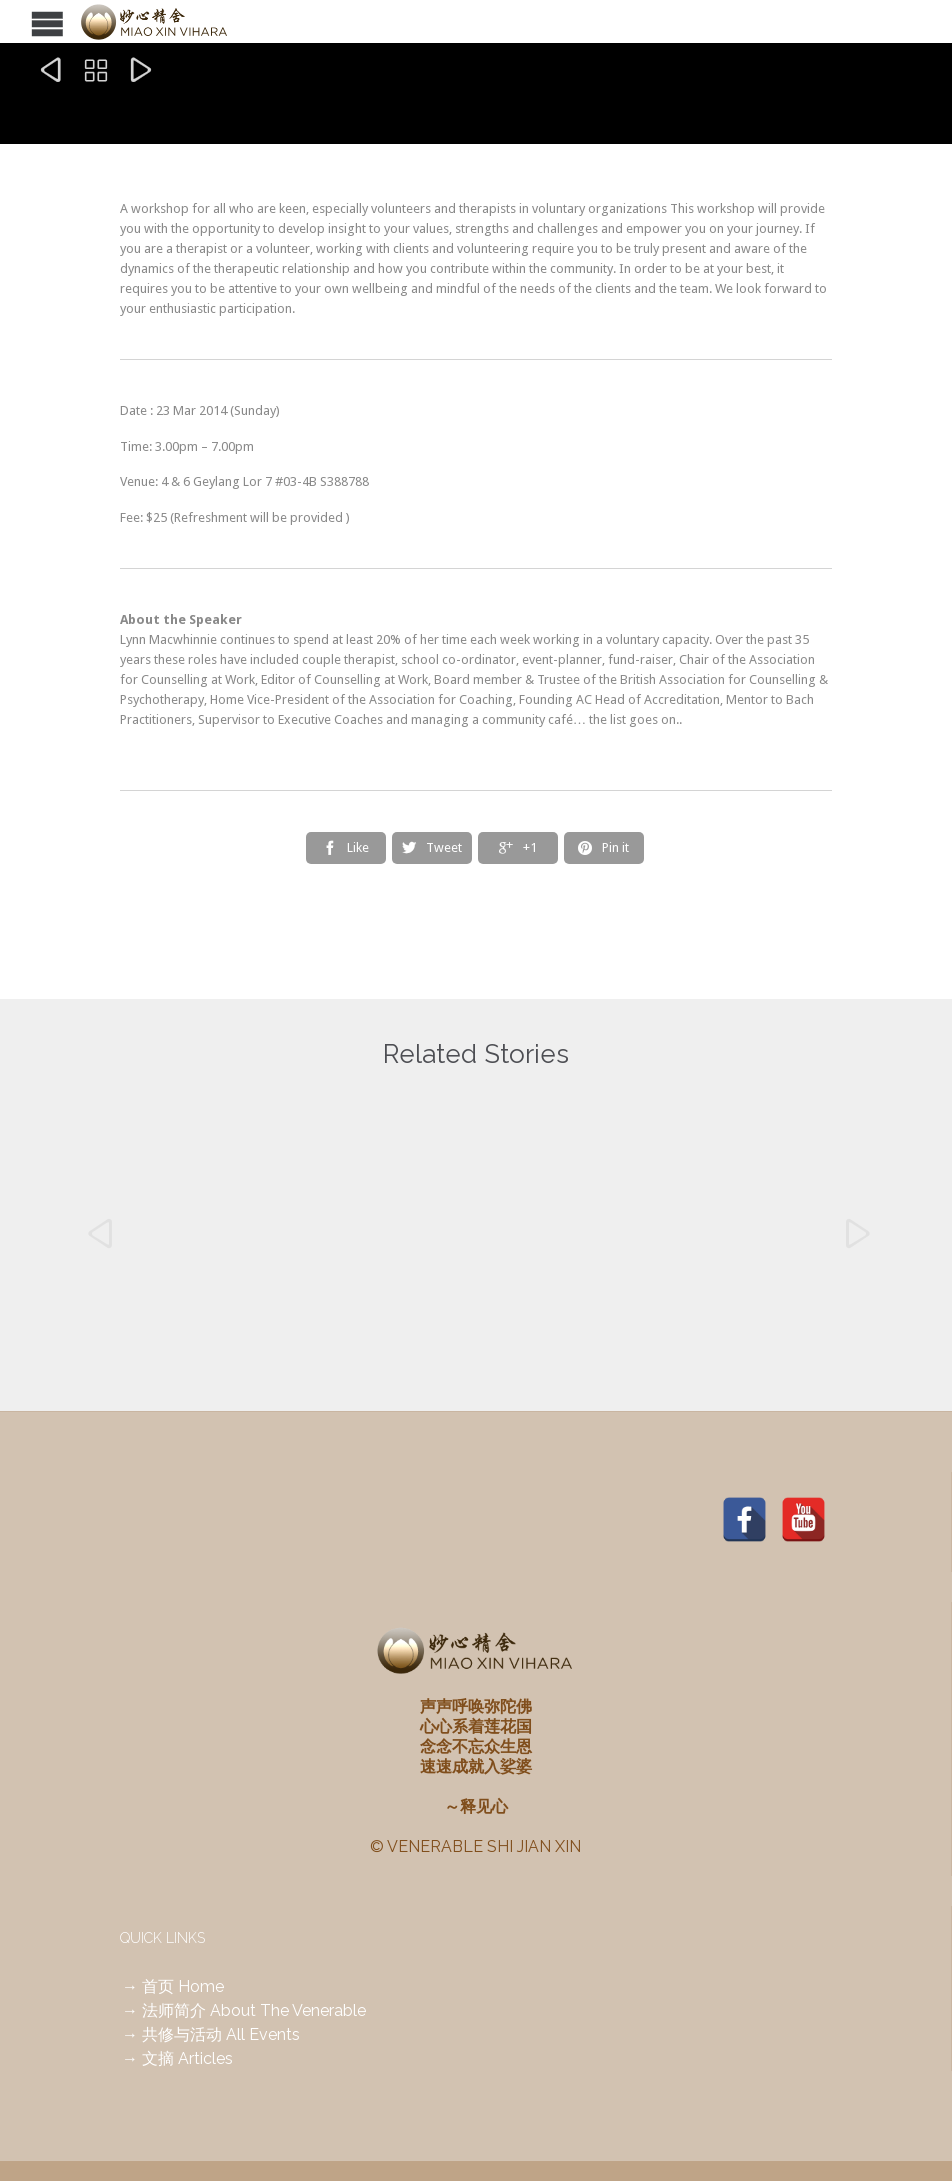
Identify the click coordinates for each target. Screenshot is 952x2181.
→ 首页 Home (173, 1986)
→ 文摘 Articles (177, 2058)
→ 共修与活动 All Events (211, 2034)
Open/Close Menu (17, 21)
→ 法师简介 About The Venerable (244, 2010)
